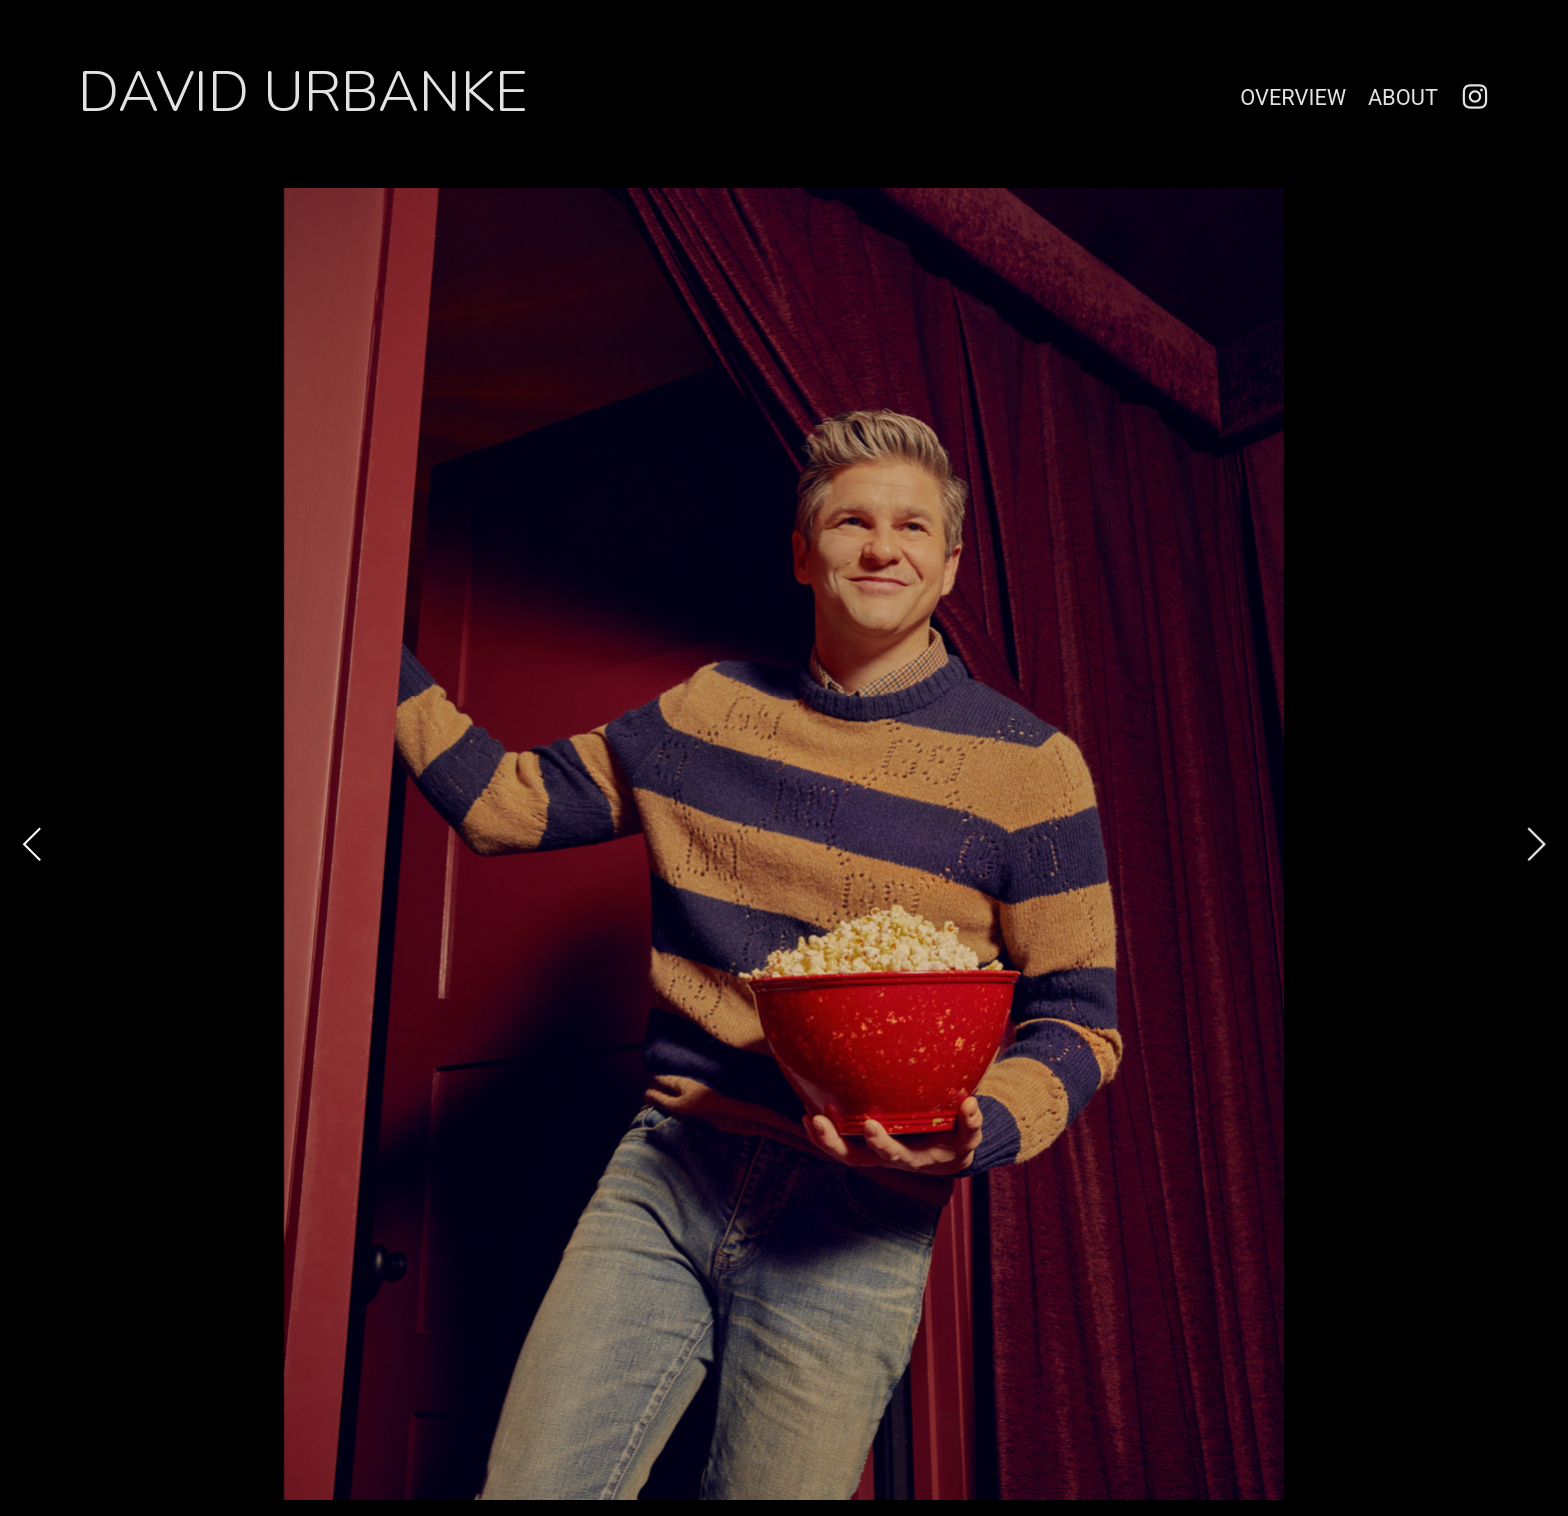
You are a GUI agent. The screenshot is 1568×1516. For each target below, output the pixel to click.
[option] (784, 844)
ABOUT (1403, 97)
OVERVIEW (1293, 97)
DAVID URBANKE (303, 92)
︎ (1475, 97)
